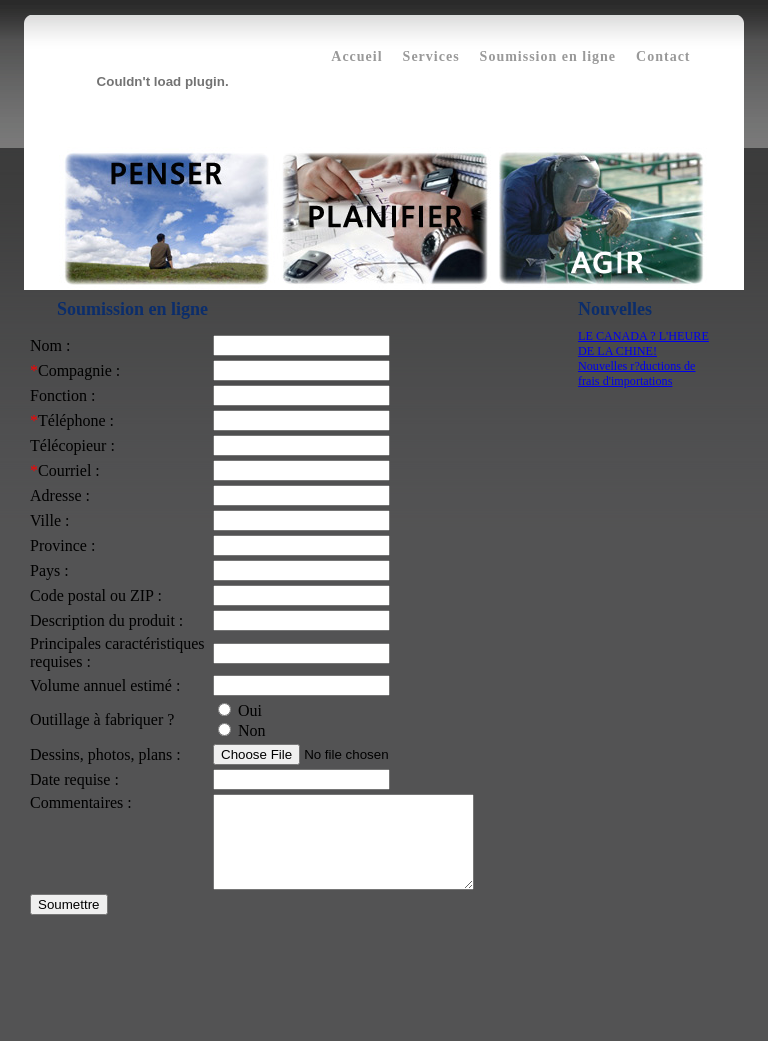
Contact (663, 56)
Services (431, 56)
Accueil (356, 56)
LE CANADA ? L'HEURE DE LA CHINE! (643, 343)
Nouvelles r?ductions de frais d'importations (636, 373)
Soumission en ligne (548, 56)
